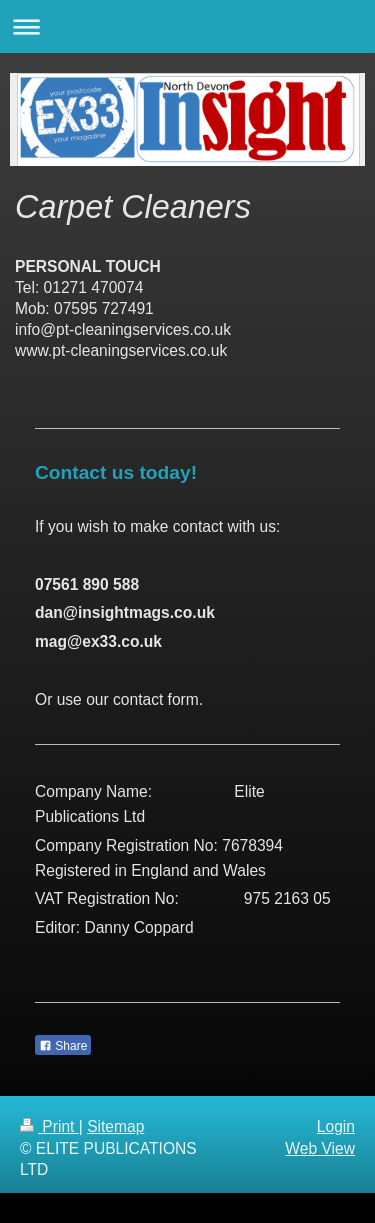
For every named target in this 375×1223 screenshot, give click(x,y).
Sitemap (115, 1126)
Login (336, 1126)
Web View (320, 1148)
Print (49, 1126)
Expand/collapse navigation (187, 26)
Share (63, 1046)
